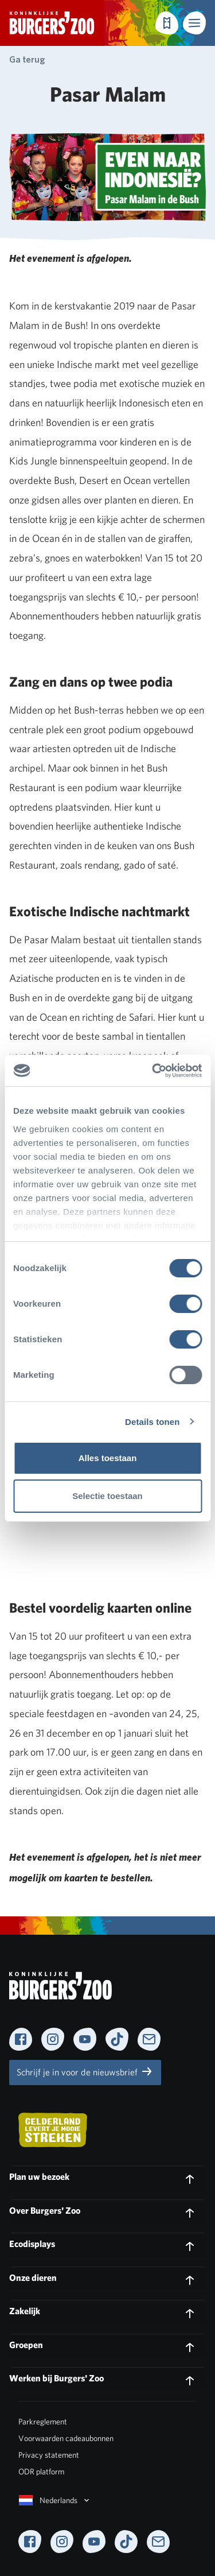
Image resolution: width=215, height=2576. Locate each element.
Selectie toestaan (107, 1496)
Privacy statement (48, 2455)
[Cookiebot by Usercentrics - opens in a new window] (153, 1070)
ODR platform (41, 2471)
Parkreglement (42, 2421)
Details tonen (152, 1422)
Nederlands (55, 2500)
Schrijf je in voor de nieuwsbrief (85, 2071)
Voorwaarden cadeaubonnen (66, 2438)
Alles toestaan (108, 1458)
